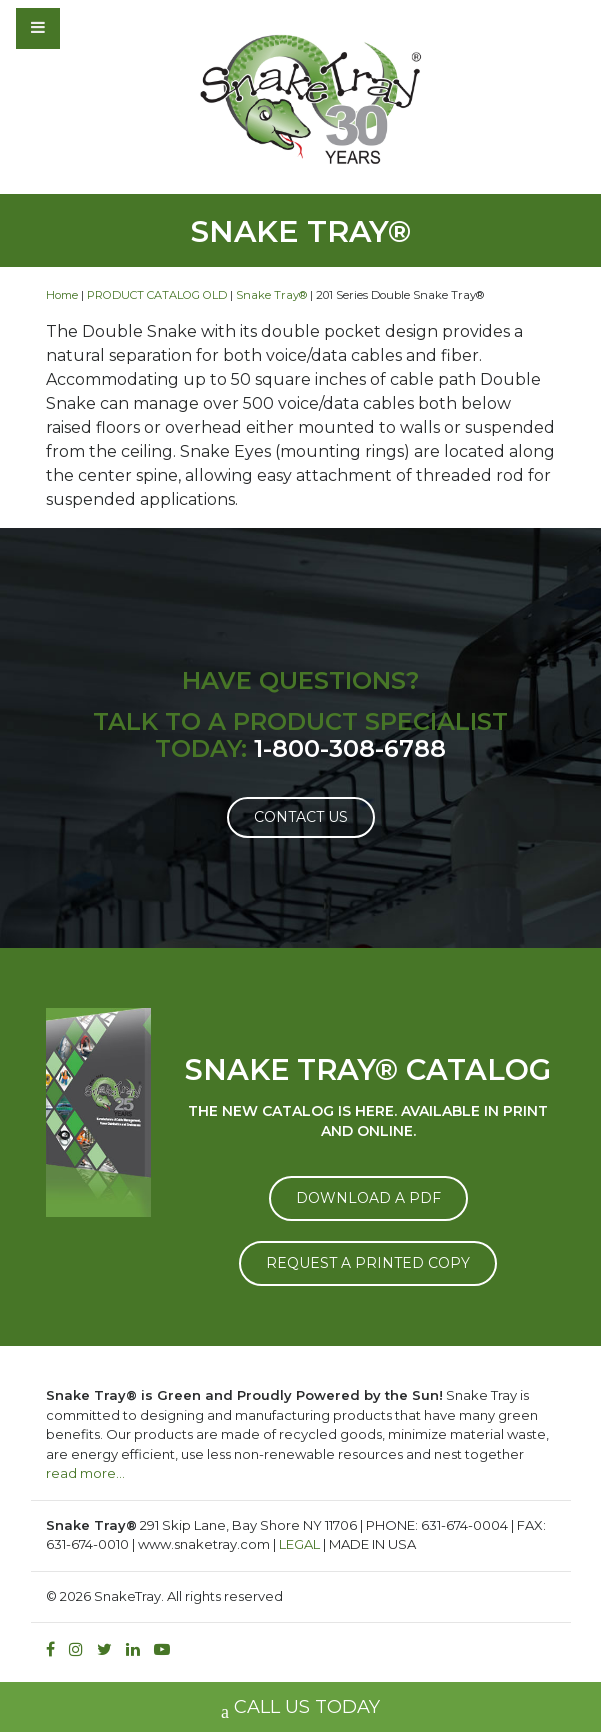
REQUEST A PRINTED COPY (368, 1263)
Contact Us (301, 817)
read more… (85, 1473)
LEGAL (299, 1544)
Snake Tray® (271, 295)
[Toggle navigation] (92, 28)
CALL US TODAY (300, 1709)
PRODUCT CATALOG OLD (157, 295)
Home (62, 295)
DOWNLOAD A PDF (368, 1198)
